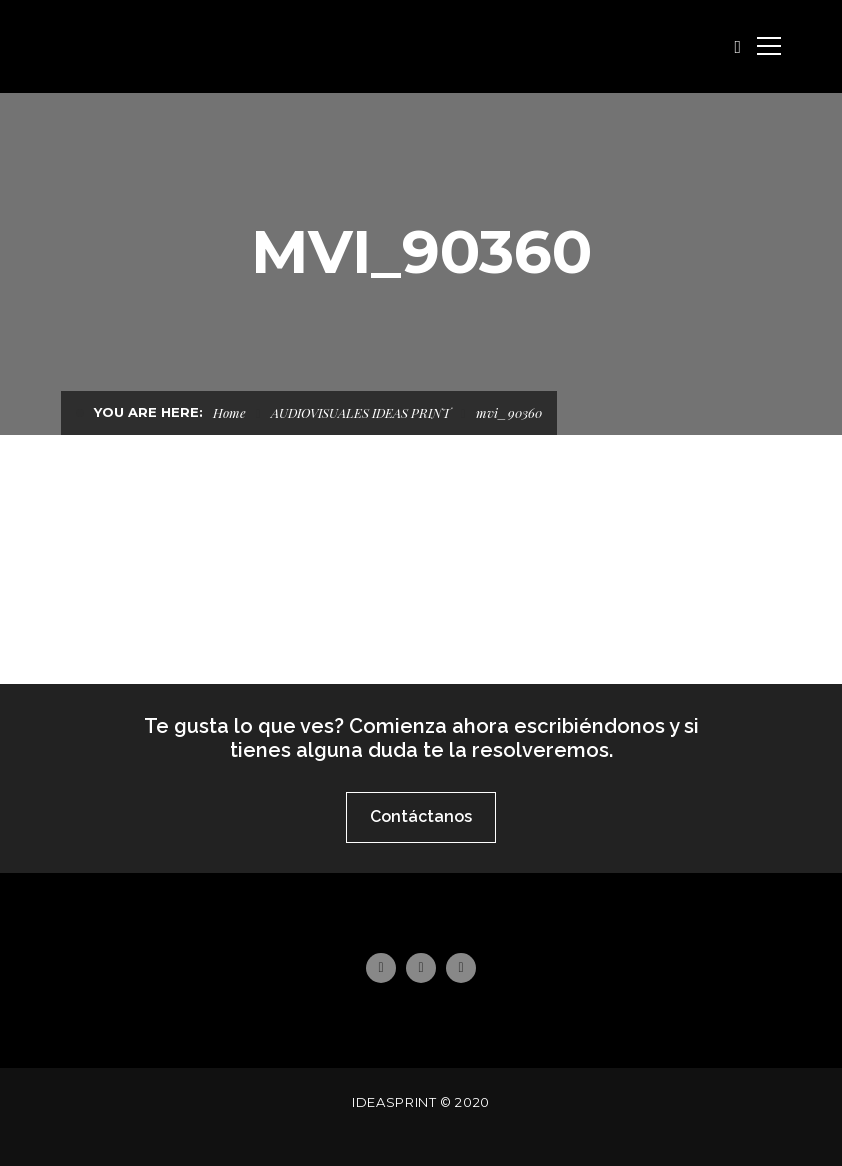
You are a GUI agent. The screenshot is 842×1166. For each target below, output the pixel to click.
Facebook (380, 968)
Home (229, 412)
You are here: (148, 412)
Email (460, 968)
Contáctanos (421, 816)
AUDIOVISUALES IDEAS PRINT (361, 412)
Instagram (420, 968)
